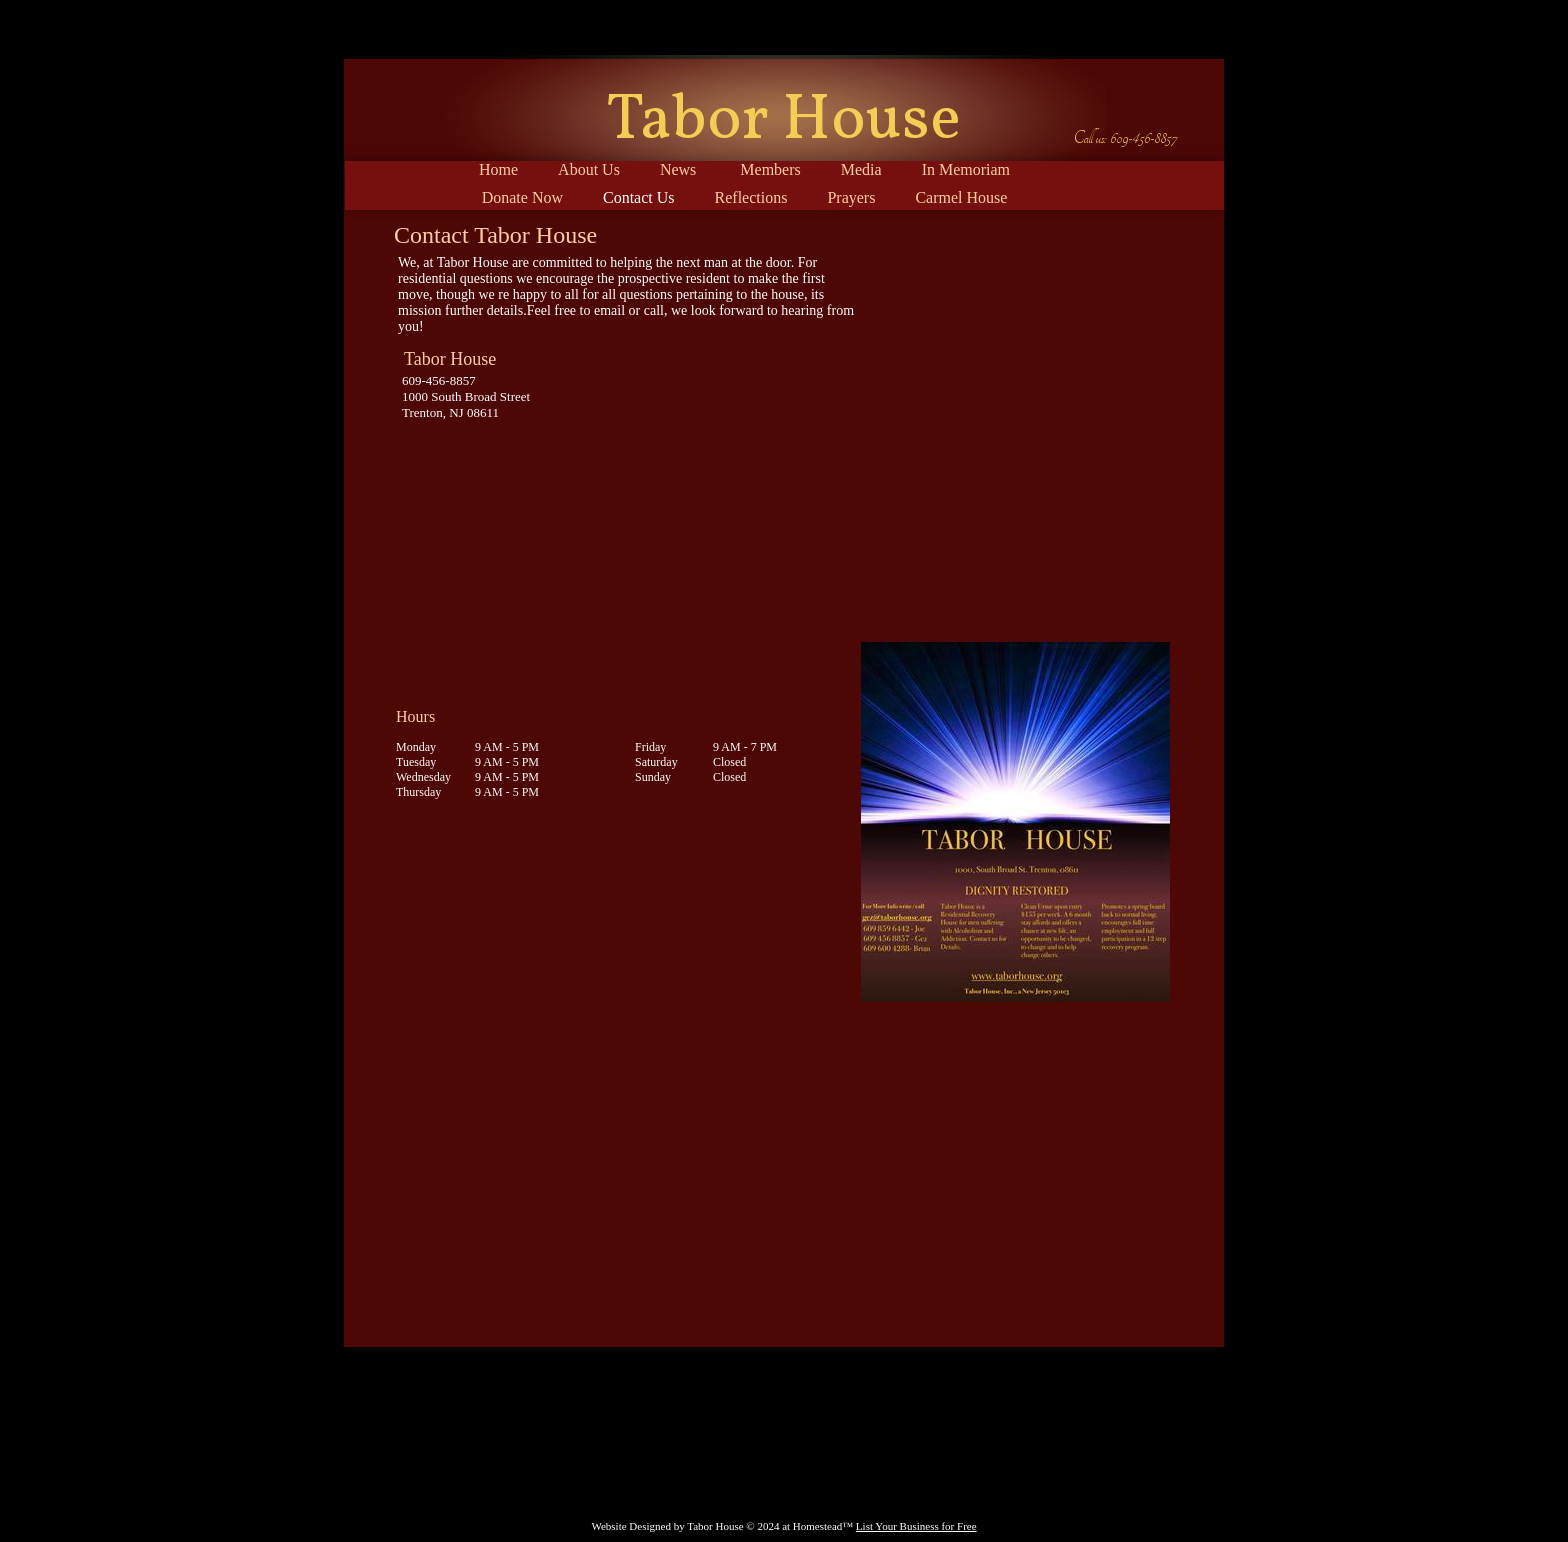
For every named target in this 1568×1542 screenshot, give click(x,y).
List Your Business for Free (916, 1526)
